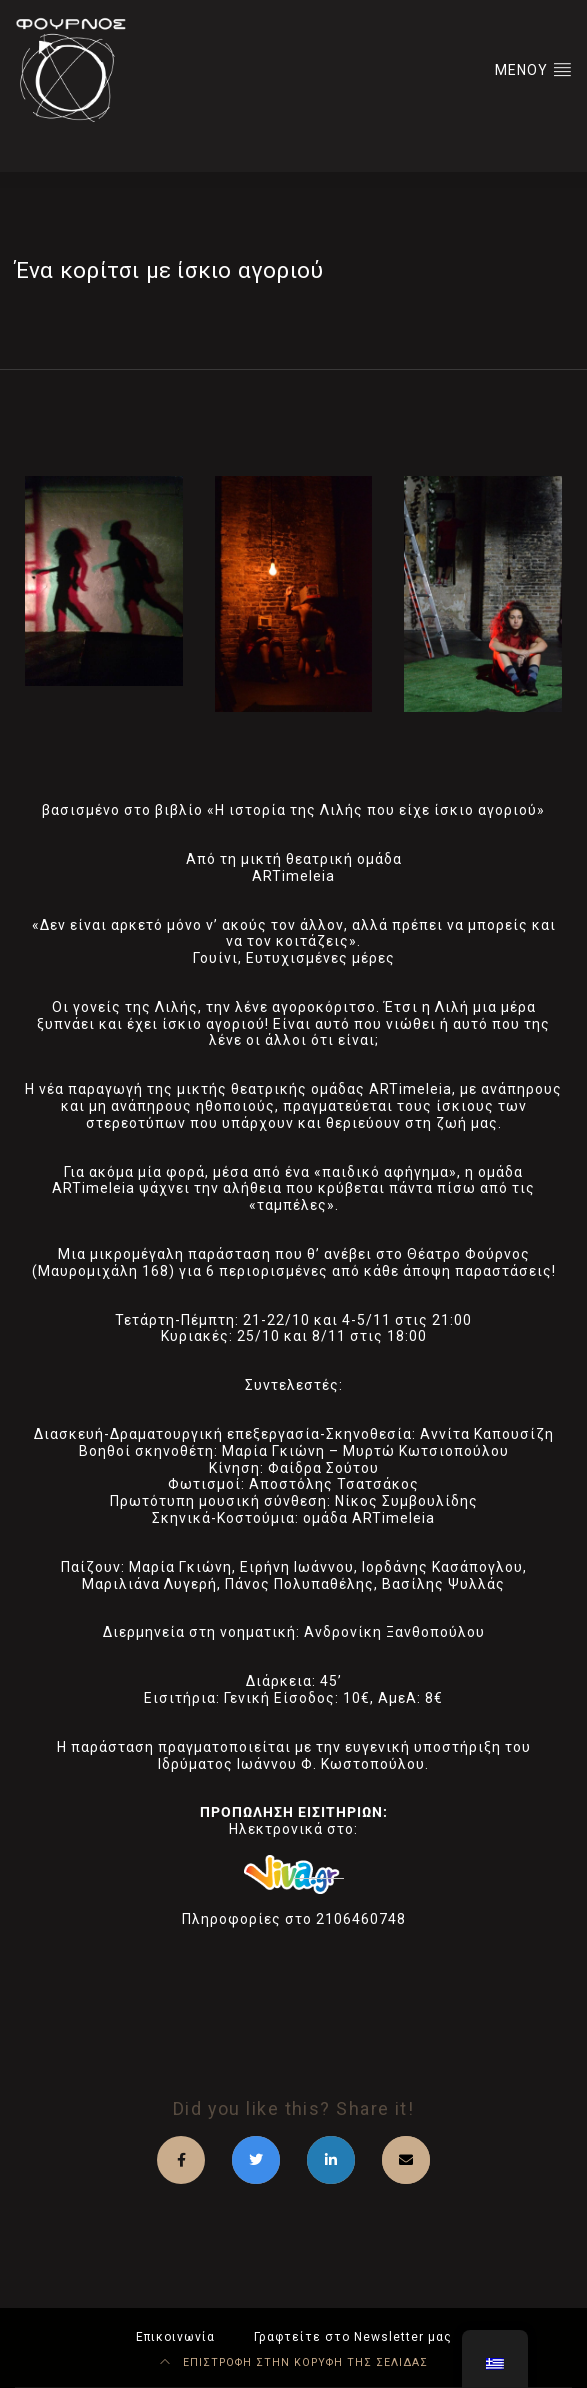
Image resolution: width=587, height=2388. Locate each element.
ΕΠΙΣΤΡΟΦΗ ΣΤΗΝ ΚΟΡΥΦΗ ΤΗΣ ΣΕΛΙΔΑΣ (294, 2362)
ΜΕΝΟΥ (533, 69)
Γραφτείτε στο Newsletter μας (353, 2337)
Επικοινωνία (175, 2337)
